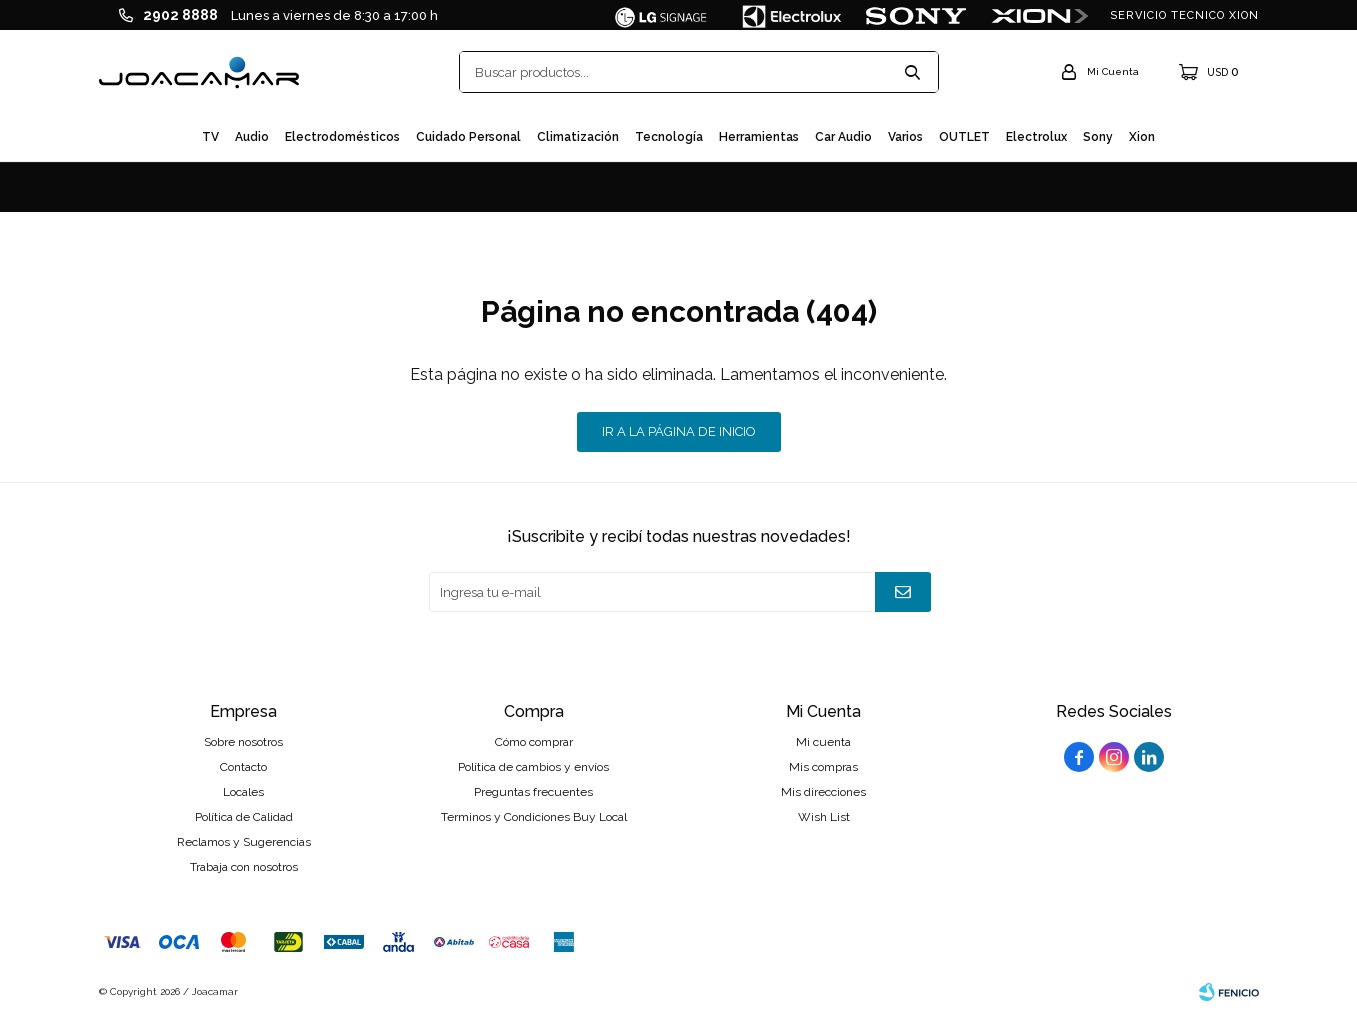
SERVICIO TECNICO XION (1184, 15)
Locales (243, 792)
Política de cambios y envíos (533, 767)
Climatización (578, 137)
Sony (1098, 137)
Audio (252, 137)
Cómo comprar (534, 742)
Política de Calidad (244, 817)
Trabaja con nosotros (244, 867)
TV (210, 137)
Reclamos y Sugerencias (244, 842)
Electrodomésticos (342, 137)
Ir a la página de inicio (679, 431)
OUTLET (964, 137)
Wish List (824, 817)
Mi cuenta (823, 742)
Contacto (243, 767)
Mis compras (823, 767)
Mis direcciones (823, 792)
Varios (905, 137)
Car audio (843, 137)
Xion (1142, 137)
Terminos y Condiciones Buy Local (534, 817)
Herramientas (759, 137)
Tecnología (669, 137)
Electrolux (1036, 137)
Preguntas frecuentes (533, 792)
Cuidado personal (468, 137)
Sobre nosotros (243, 742)
